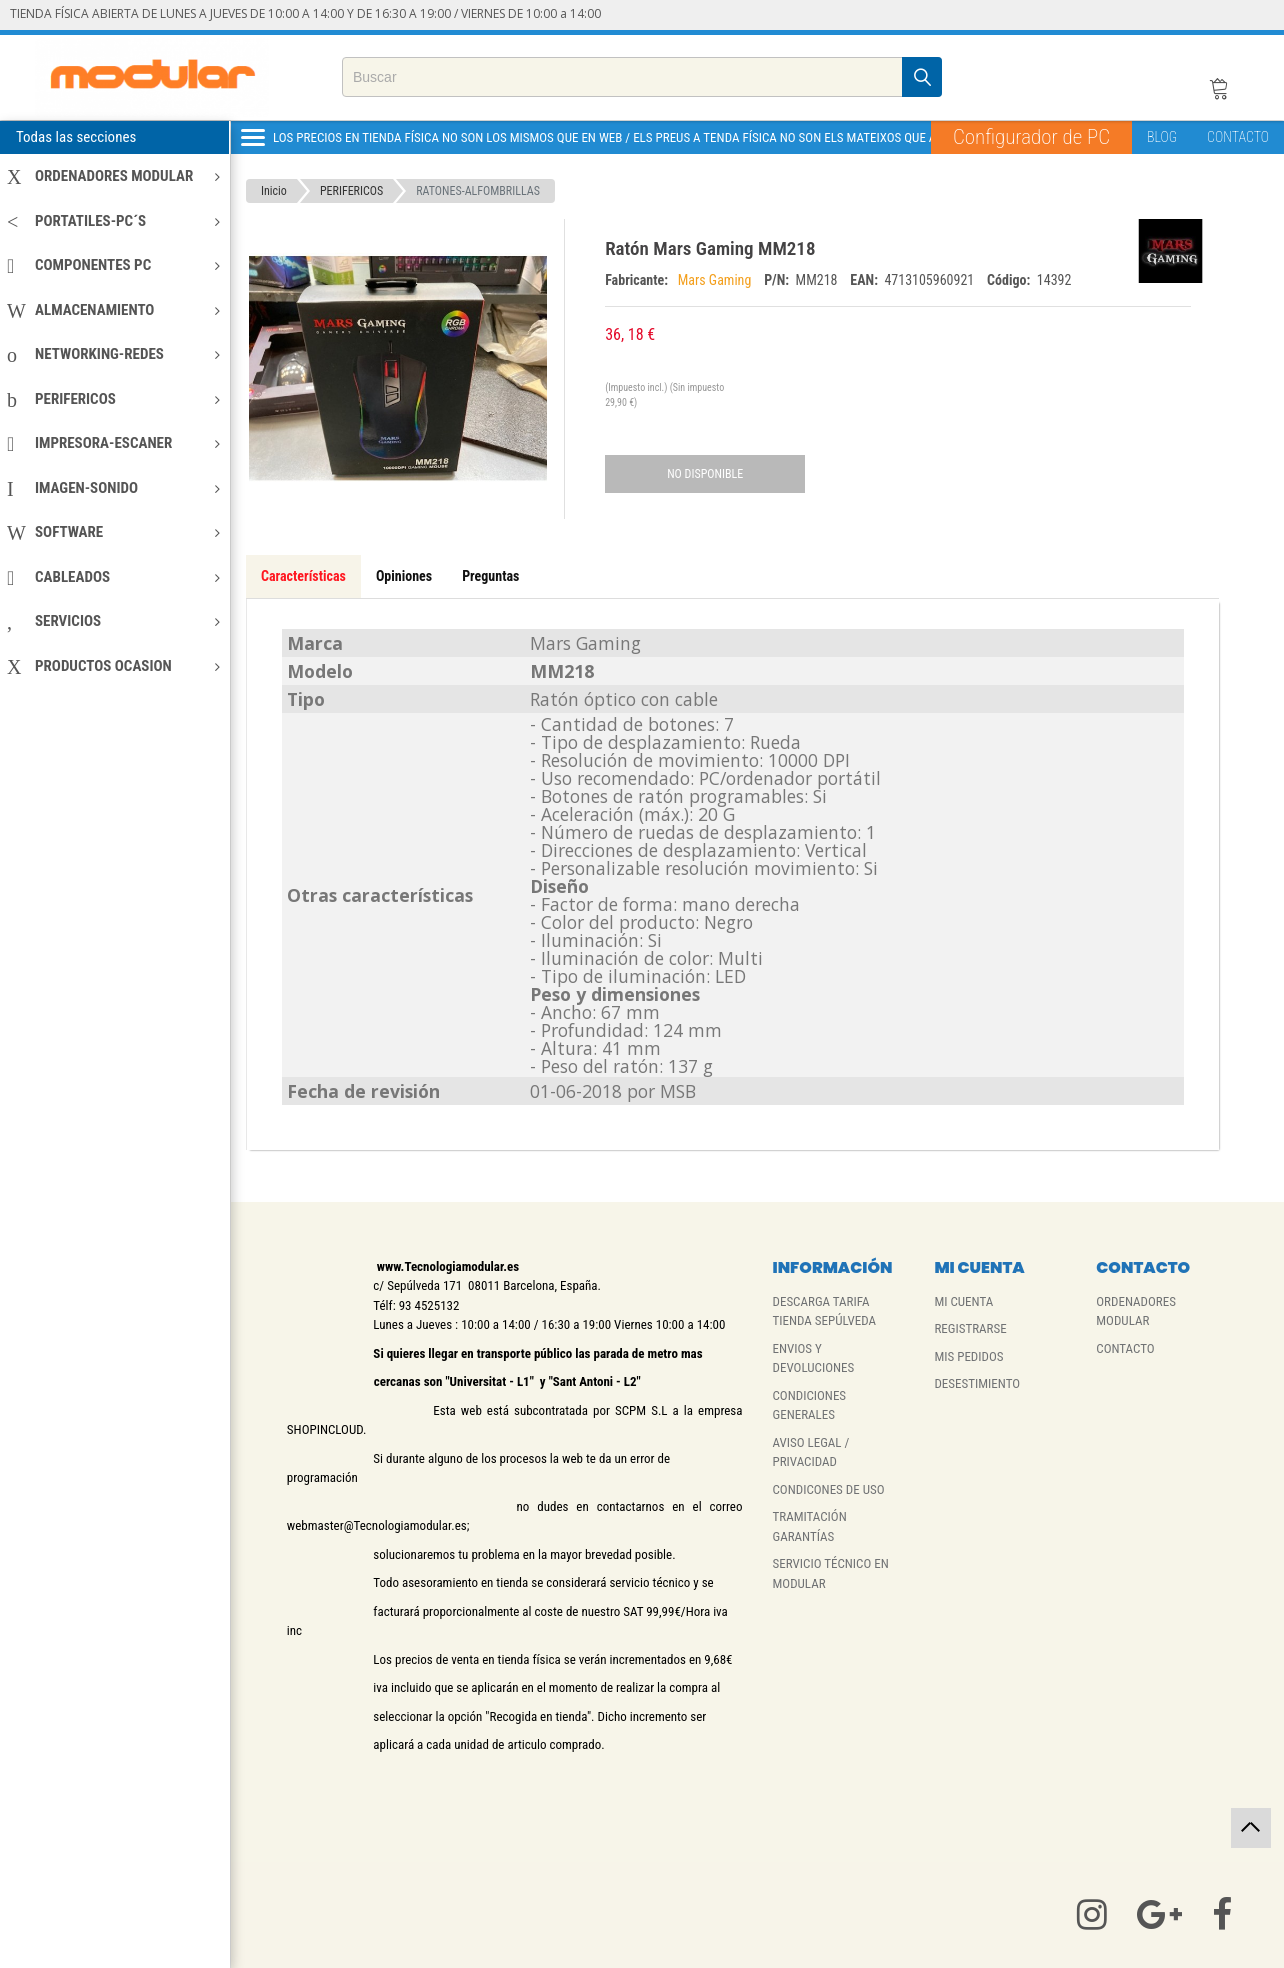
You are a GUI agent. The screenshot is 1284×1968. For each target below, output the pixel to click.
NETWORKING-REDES (113, 354)
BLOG (1162, 137)
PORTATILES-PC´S (113, 221)
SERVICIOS (113, 621)
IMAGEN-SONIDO (113, 488)
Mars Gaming (716, 280)
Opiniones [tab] (404, 576)
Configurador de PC (1031, 137)
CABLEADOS (113, 577)
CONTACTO (1238, 137)
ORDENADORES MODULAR (113, 176)
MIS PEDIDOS (968, 1356)
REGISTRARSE (970, 1328)
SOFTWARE (113, 532)
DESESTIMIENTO (977, 1383)
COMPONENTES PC (113, 265)
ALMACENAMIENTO (113, 310)
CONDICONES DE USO (829, 1489)
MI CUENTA (963, 1301)
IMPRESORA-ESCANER (113, 443)
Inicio (274, 191)
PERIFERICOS (113, 399)
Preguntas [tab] (490, 576)
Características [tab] (303, 576)
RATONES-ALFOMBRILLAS (478, 191)
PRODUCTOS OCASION (113, 666)
